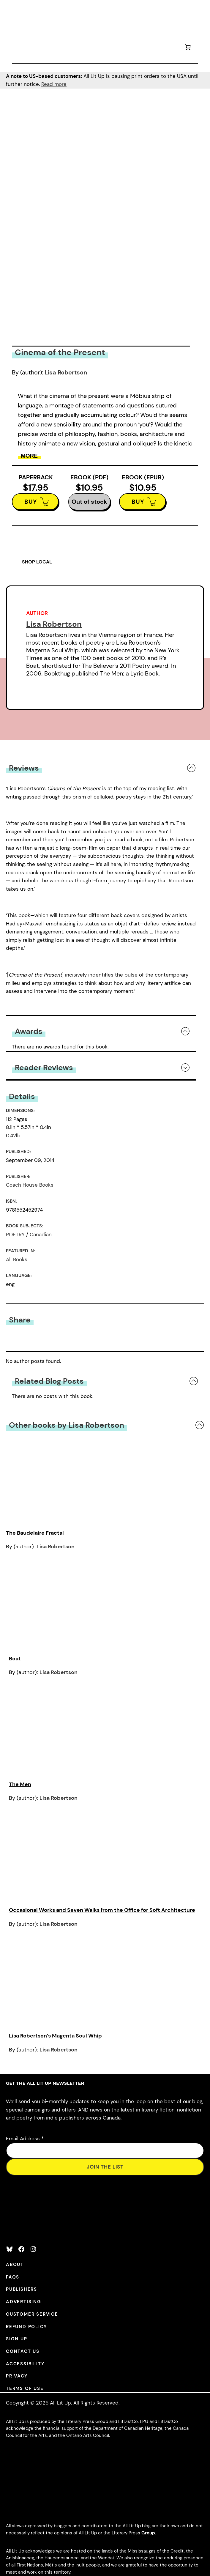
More (29, 456)
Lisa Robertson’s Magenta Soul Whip (55, 2035)
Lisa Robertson (66, 372)
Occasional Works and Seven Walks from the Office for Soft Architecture (102, 1910)
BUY (30, 502)
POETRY (15, 1234)
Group (148, 2533)
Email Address (25, 2138)
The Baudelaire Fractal (35, 1532)
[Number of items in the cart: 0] (188, 48)
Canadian (41, 1234)
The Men (20, 1784)
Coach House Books (29, 1185)
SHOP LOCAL (37, 562)
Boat (15, 1658)
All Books (16, 1259)
